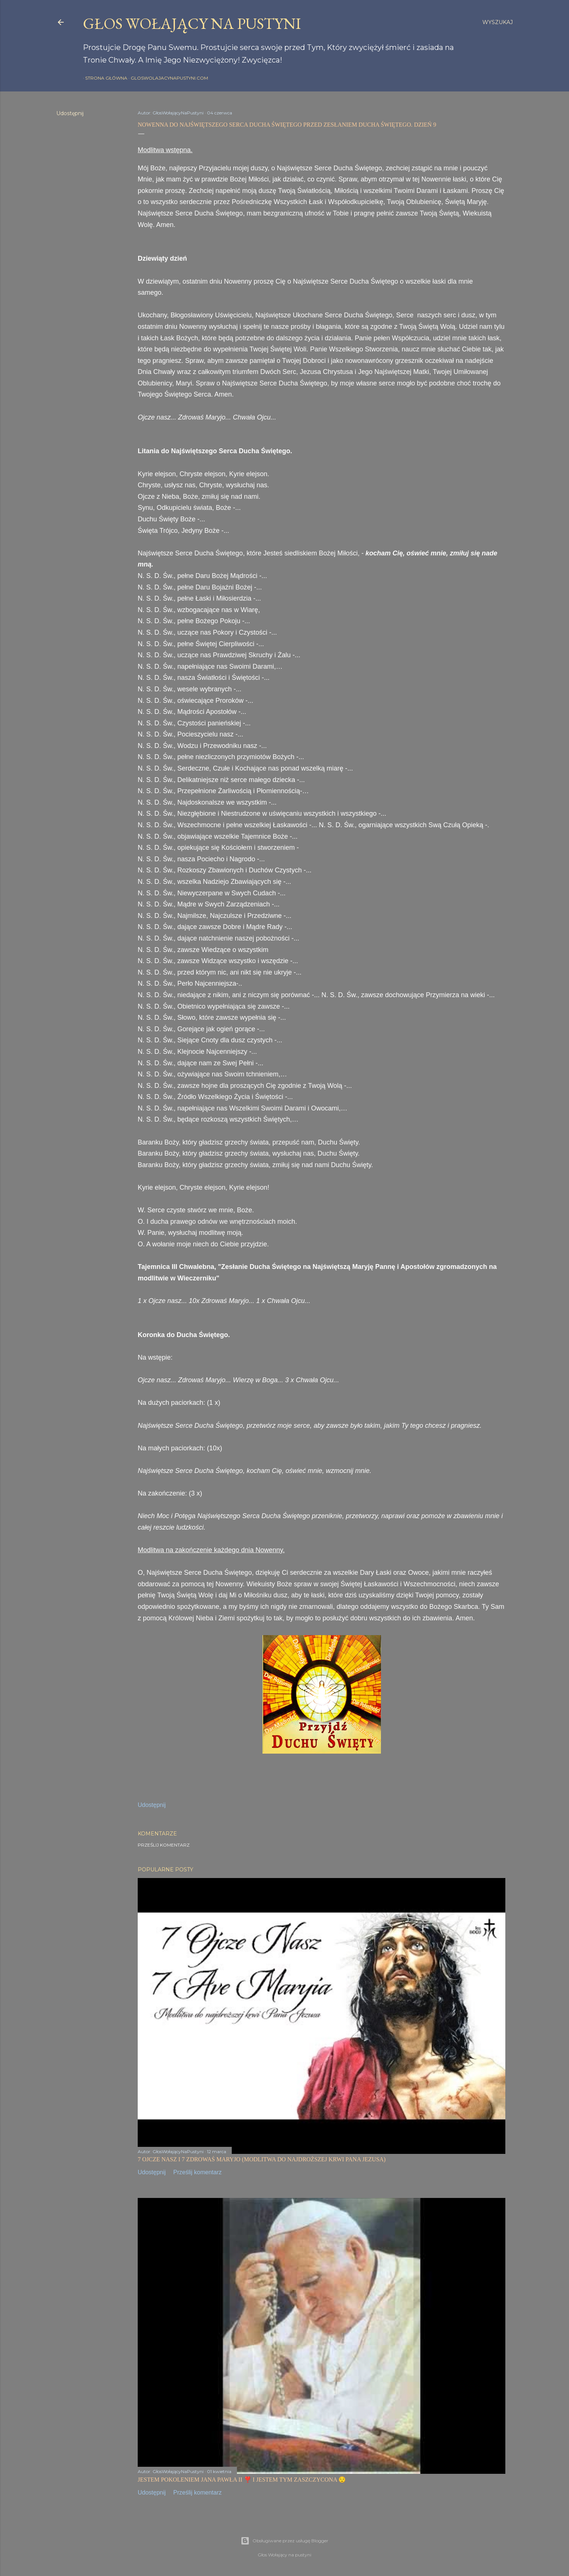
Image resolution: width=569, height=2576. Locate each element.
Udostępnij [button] (70, 113)
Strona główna (104, 78)
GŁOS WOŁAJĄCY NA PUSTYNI (192, 23)
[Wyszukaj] (497, 22)
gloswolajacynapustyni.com (167, 78)
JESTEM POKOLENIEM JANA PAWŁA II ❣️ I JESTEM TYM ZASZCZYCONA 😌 (242, 2479)
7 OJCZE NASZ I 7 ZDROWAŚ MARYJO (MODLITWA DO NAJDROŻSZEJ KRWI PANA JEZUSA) (262, 2159)
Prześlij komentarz (164, 1845)
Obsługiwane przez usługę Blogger (284, 2540)
